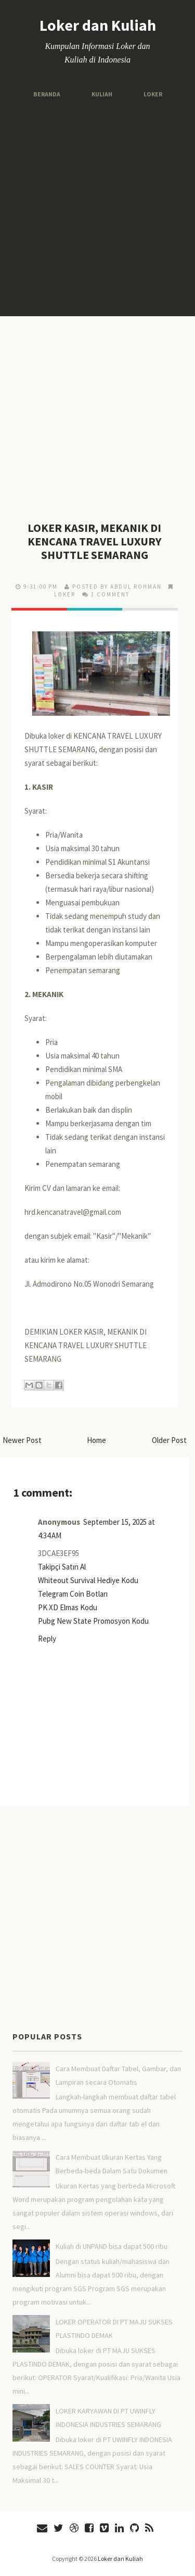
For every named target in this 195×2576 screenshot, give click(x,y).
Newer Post (22, 1440)
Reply (47, 1639)
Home (96, 1440)
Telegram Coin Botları (73, 1594)
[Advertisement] (97, 208)
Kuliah (102, 94)
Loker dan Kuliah (98, 25)
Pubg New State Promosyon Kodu (93, 1621)
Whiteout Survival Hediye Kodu (88, 1580)
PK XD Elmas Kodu (67, 1607)
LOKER (64, 594)
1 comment (110, 594)
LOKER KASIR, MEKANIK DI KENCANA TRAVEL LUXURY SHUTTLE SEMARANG (94, 541)
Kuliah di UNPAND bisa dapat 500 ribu (111, 2246)
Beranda (46, 94)
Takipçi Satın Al (62, 1567)
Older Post (169, 1440)
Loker (153, 94)
